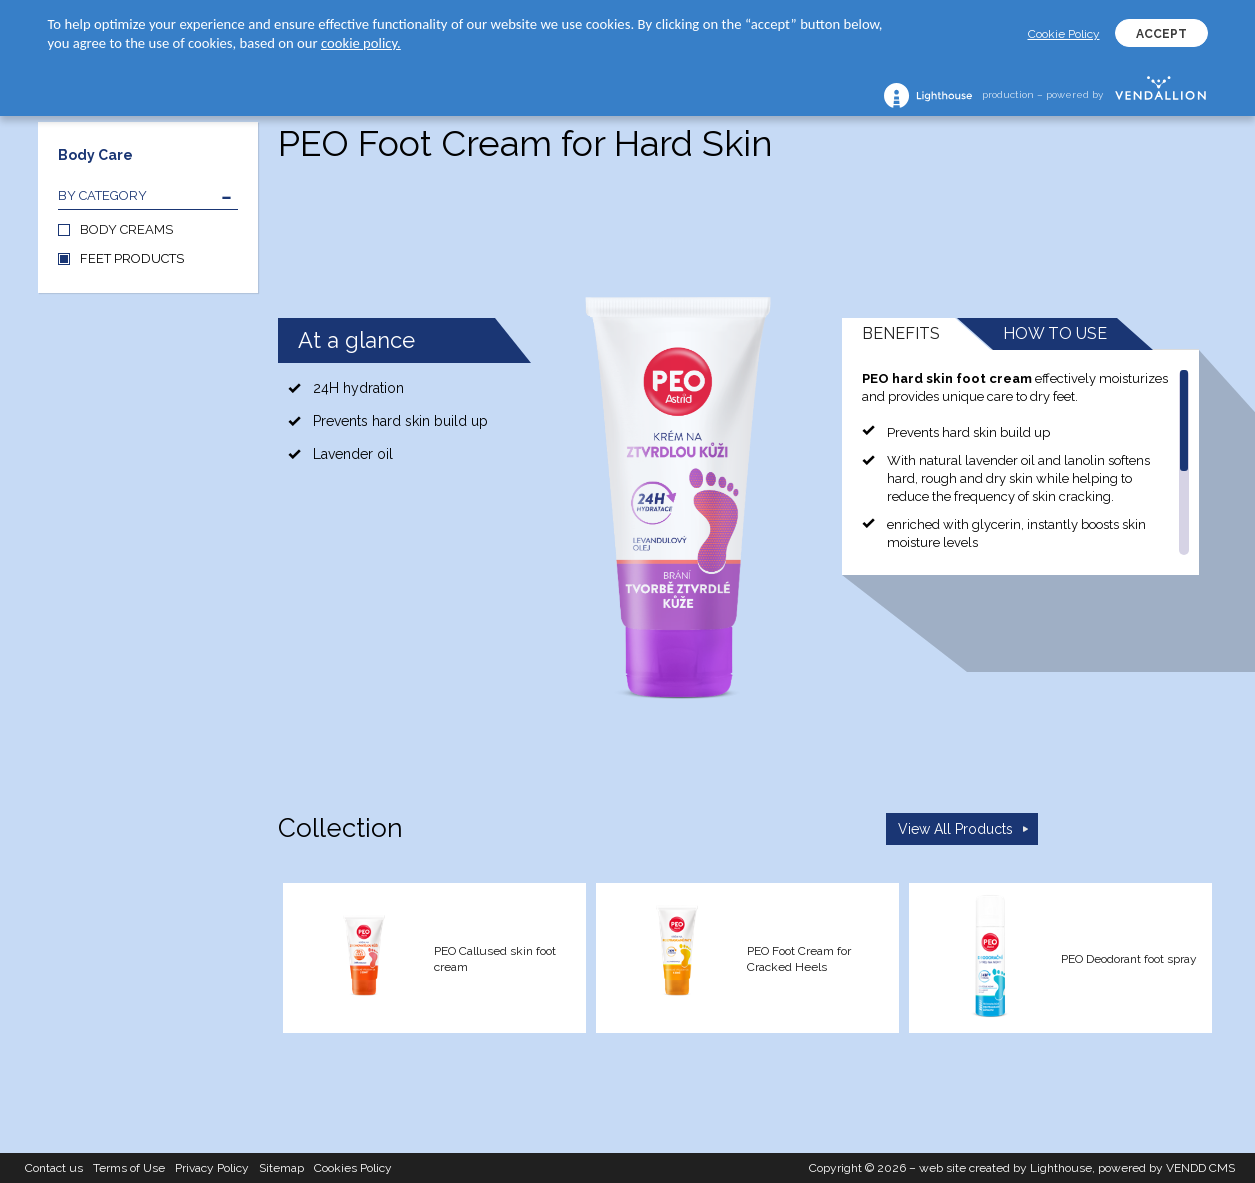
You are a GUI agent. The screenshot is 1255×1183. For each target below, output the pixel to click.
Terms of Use (129, 1168)
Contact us (54, 1168)
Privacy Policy (212, 1168)
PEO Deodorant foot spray (1129, 959)
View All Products (955, 829)
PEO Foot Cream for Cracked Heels (799, 959)
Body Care (95, 155)
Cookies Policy (353, 1168)
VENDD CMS (1200, 1168)
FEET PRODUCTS (132, 258)
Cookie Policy (1064, 34)
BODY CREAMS (126, 229)
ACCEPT (1161, 34)
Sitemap (281, 1168)
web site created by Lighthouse (1005, 1168)
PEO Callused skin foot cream (495, 959)
